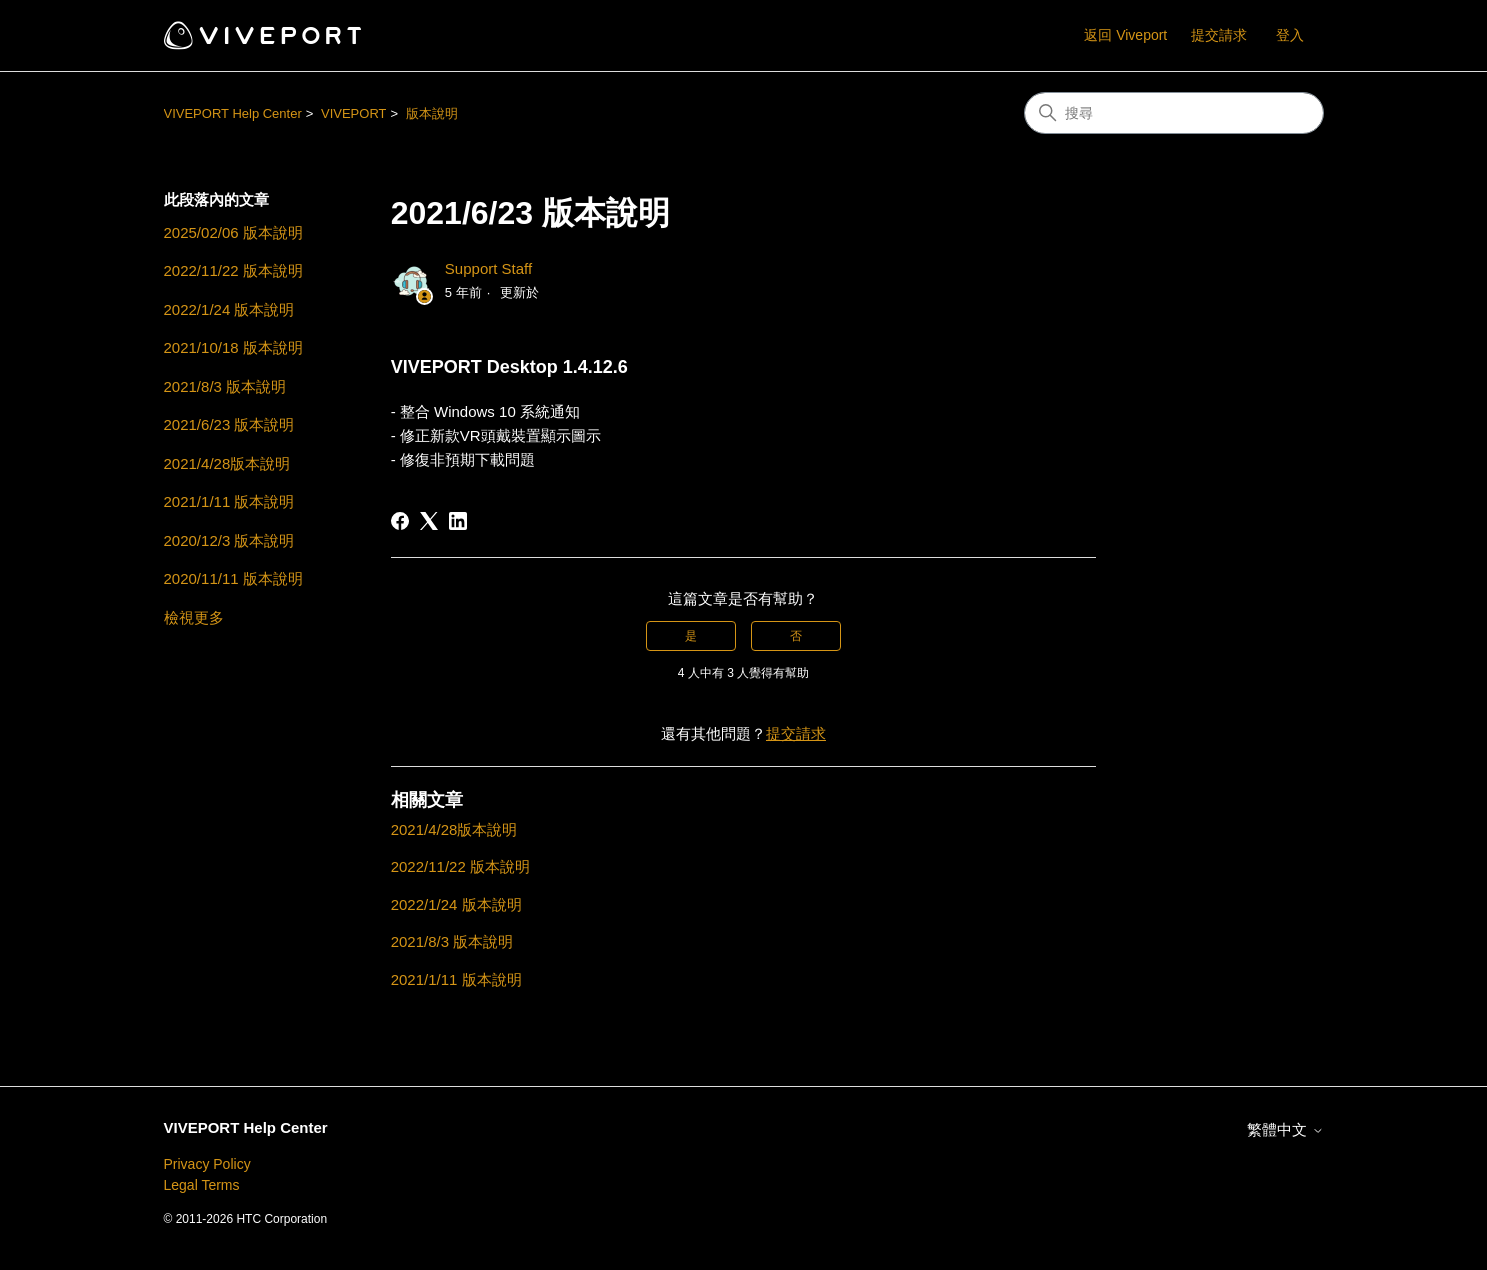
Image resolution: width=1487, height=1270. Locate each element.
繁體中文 (1285, 1129)
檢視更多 (194, 617)
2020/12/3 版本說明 (229, 540)
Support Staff (488, 268)
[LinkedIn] (458, 521)
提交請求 (1219, 35)
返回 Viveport (1125, 35)
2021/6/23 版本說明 (229, 424)
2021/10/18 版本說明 (233, 347)
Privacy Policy (207, 1164)
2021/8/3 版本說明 (225, 386)
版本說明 (432, 113)
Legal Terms (202, 1185)
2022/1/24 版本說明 (229, 309)
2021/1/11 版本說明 (229, 501)
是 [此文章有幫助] (691, 636)
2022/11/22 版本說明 (233, 270)
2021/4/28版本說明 (227, 463)
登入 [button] (1290, 35)
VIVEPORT (354, 113)
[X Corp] (429, 521)
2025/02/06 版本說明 (233, 232)
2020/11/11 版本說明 (233, 578)
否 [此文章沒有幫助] (796, 636)
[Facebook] (400, 521)
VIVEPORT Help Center (233, 113)
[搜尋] (1174, 113)
